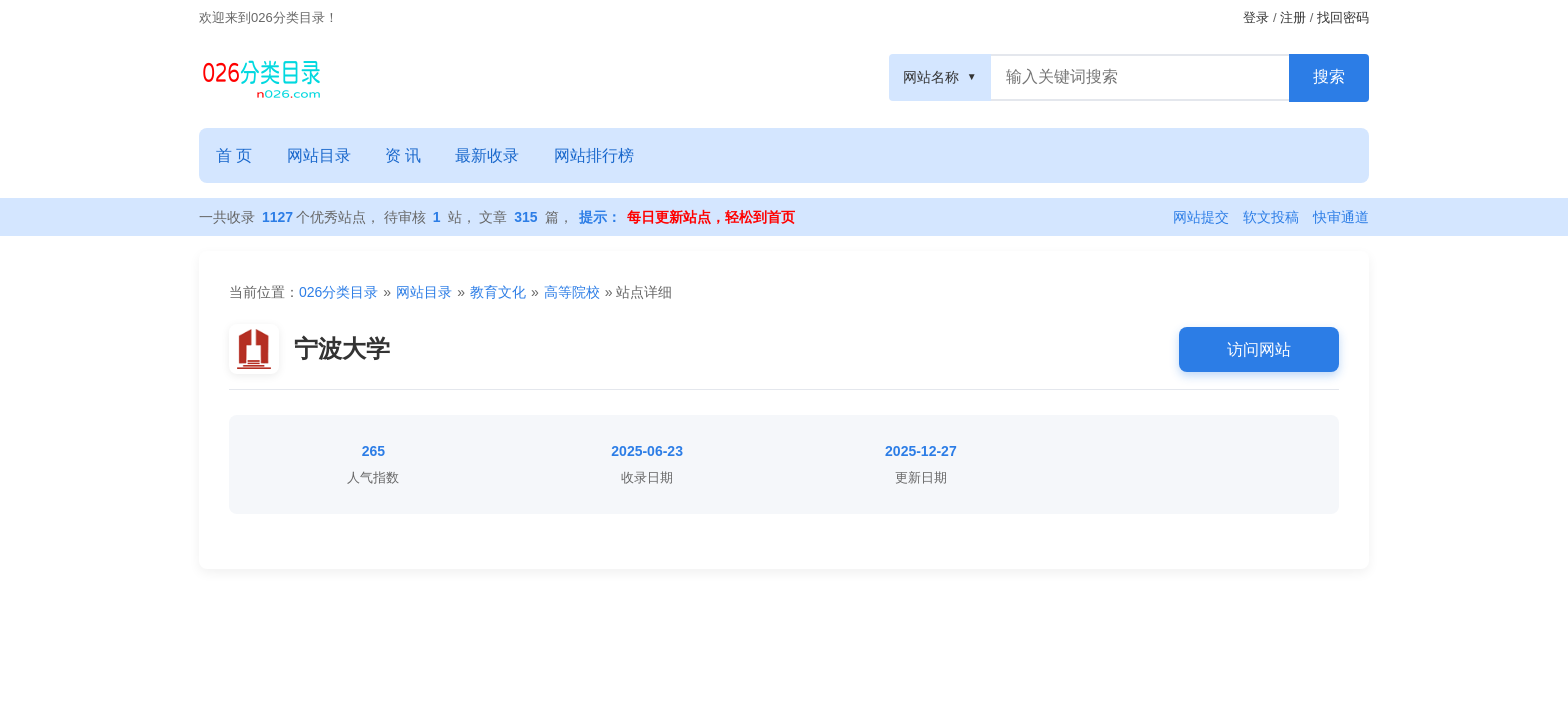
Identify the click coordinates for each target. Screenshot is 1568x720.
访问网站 (1259, 347)
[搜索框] (1141, 77)
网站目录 (321, 154)
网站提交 (1201, 216)
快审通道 (1341, 216)
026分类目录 (338, 292)
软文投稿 (1271, 216)
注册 (1293, 17)
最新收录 (494, 154)
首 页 (235, 154)
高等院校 (572, 292)
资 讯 (407, 154)
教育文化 (498, 292)
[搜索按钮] (1329, 77)
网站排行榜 (602, 154)
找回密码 (1343, 17)
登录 (1256, 17)
